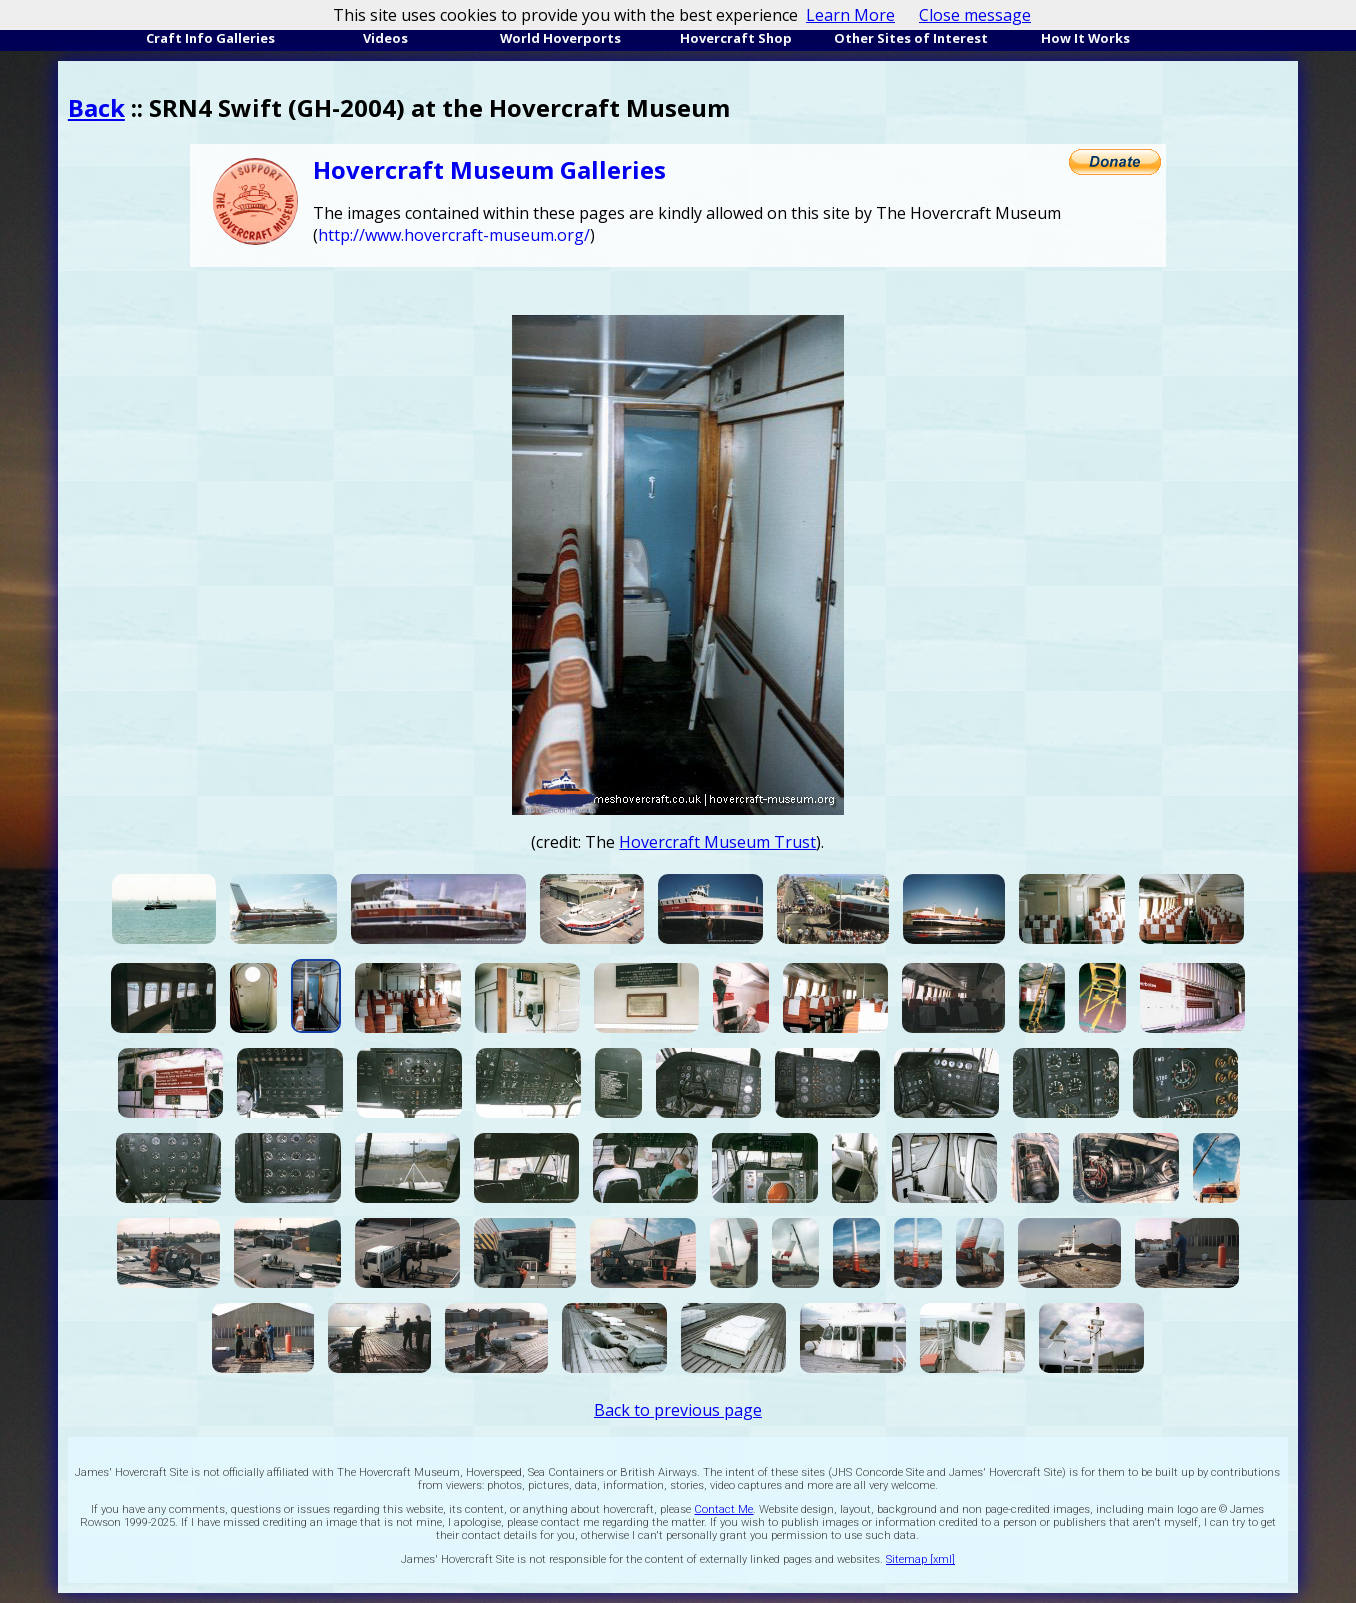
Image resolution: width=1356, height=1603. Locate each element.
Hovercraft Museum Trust (717, 842)
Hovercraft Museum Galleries (489, 169)
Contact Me (723, 1509)
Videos (385, 38)
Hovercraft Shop (736, 38)
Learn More (850, 15)
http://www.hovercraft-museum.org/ (454, 235)
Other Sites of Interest (911, 38)
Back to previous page (678, 1410)
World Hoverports (560, 38)
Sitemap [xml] (920, 1559)
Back (96, 107)
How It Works (1085, 38)
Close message (975, 15)
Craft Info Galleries (210, 38)
